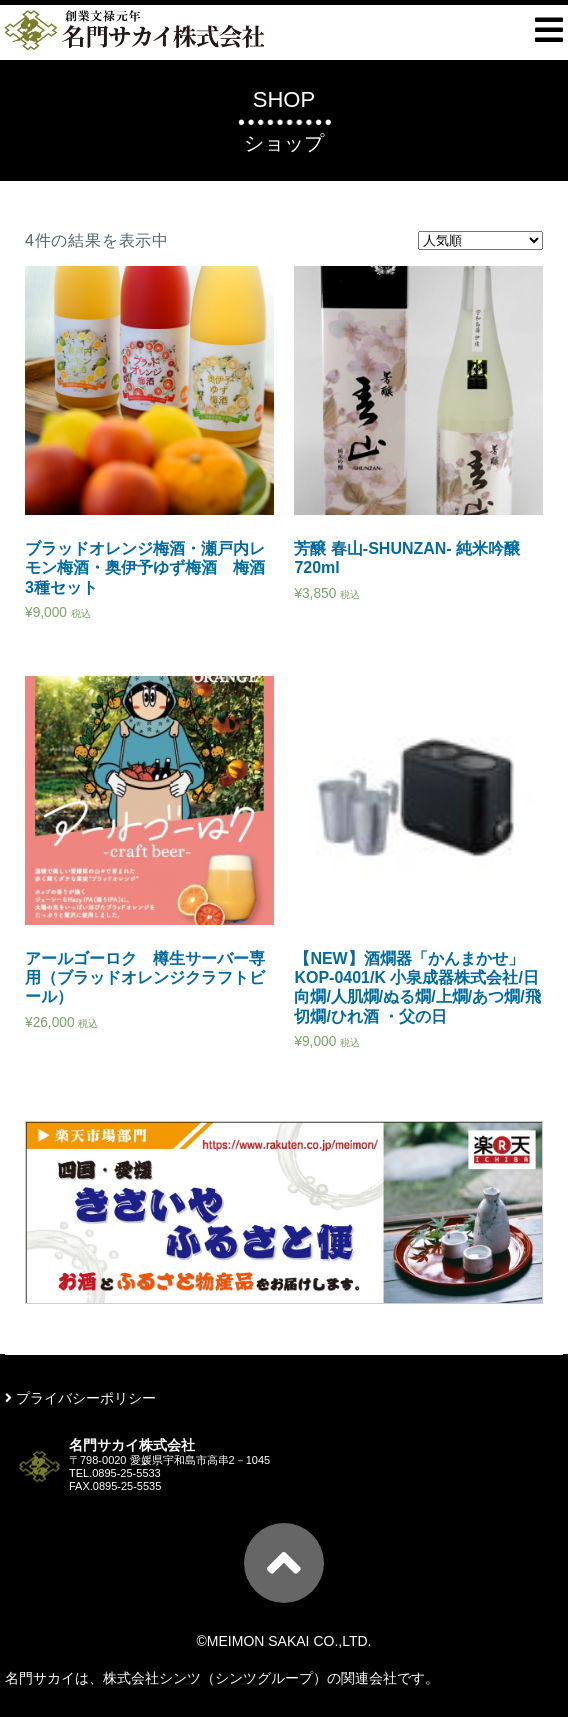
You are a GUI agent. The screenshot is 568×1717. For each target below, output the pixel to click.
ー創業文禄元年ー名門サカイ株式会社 (134, 30)
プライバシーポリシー (80, 1398)
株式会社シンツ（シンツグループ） (215, 1678)
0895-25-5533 (126, 1473)
